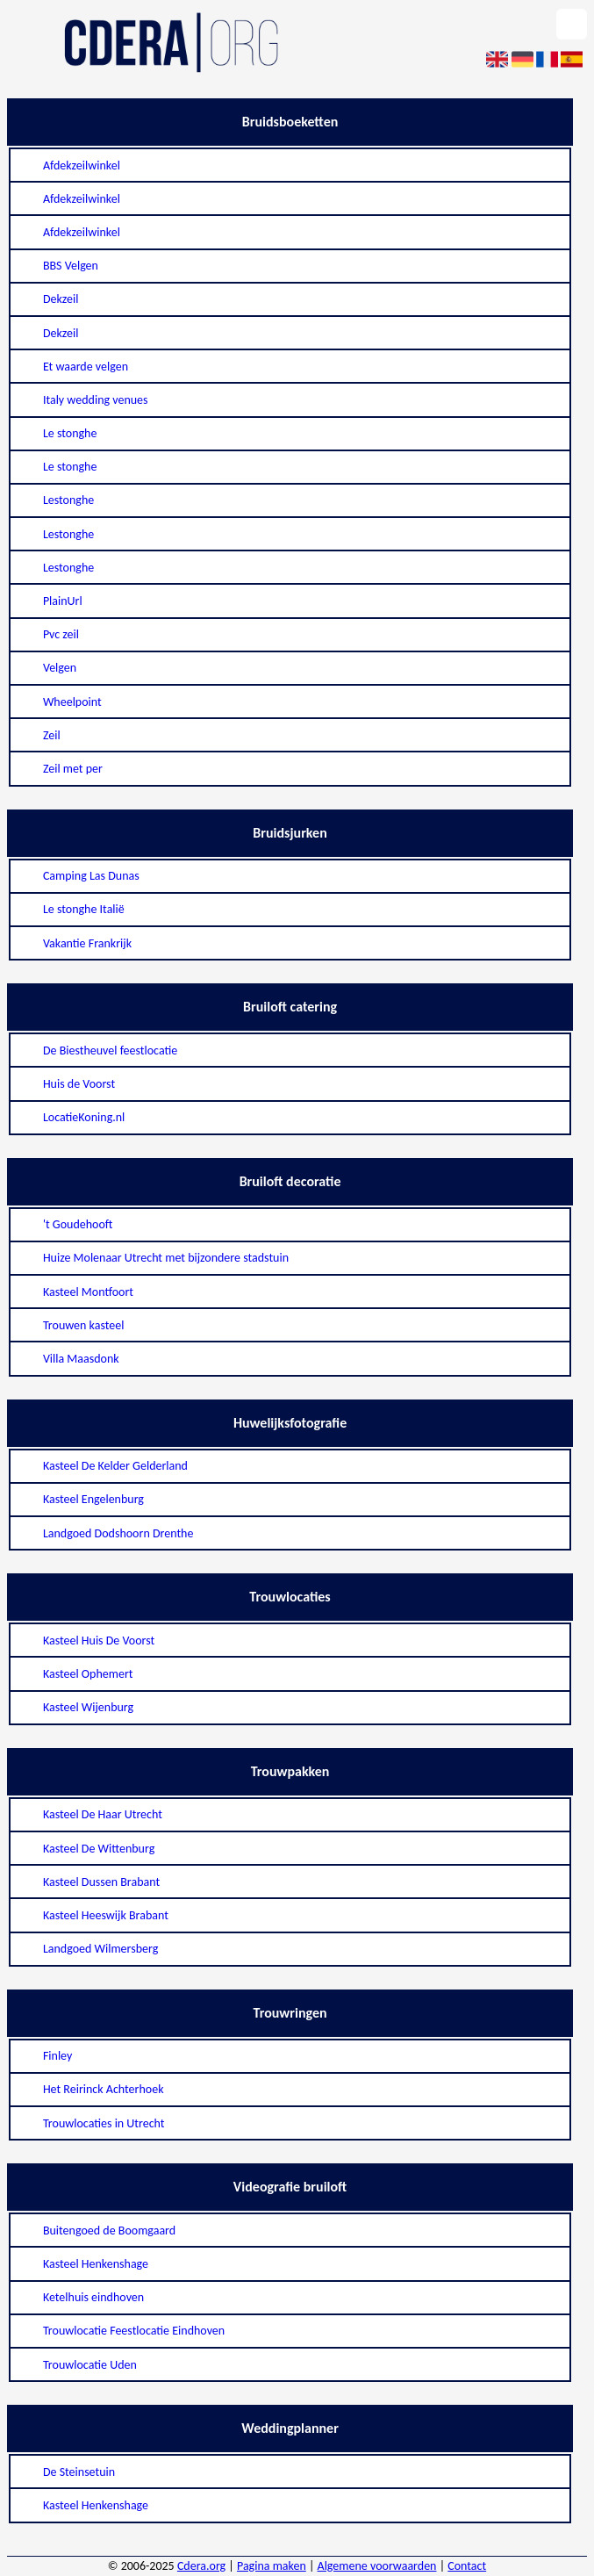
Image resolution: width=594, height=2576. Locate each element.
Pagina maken (271, 2565)
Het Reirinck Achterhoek (103, 2089)
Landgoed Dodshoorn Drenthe (118, 1533)
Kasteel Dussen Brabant (101, 1881)
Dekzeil (61, 298)
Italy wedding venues (95, 399)
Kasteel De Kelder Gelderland (115, 1465)
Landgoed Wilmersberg (100, 1948)
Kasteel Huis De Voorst (98, 1640)
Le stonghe (70, 433)
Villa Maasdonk (81, 1358)
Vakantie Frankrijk (87, 943)
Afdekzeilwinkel (81, 165)
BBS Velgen (70, 265)
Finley (57, 2055)
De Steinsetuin (79, 2471)
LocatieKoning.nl (84, 1117)
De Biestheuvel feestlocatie (110, 1050)
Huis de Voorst (79, 1083)
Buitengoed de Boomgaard (109, 2230)
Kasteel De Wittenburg (98, 1848)
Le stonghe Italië (84, 909)
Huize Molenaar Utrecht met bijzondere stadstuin (166, 1257)
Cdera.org (201, 2565)
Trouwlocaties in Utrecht (104, 2123)
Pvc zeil (61, 634)
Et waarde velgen (85, 366)
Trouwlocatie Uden (90, 2364)
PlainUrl (62, 601)
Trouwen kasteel (84, 1325)
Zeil (52, 735)
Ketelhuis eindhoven (93, 2297)
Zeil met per (73, 768)
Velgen (59, 667)
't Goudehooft (78, 1224)
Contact (466, 2565)
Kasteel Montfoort (88, 1291)
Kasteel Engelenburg (93, 1499)
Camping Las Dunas (91, 875)
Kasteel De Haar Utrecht (102, 1814)
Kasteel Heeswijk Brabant (105, 1915)
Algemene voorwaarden (377, 2565)
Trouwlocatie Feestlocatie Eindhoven (134, 2330)
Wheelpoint (72, 701)
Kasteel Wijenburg (88, 1707)
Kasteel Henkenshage (95, 2263)
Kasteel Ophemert (88, 1673)
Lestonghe (68, 500)
